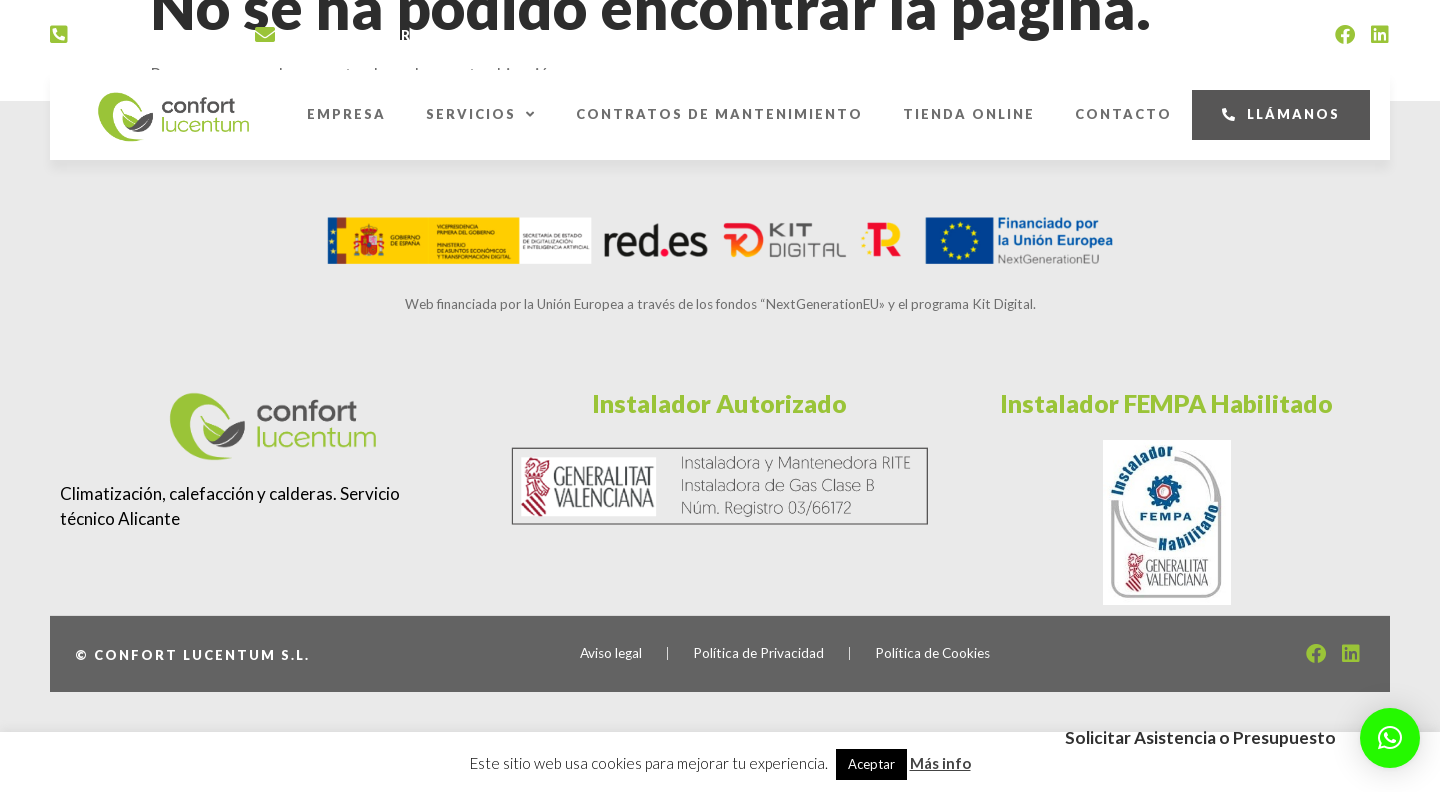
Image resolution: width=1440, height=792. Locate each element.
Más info (940, 763)
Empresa (346, 114)
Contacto (1123, 114)
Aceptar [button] (871, 764)
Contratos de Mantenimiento (719, 114)
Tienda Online (969, 114)
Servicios (481, 114)
